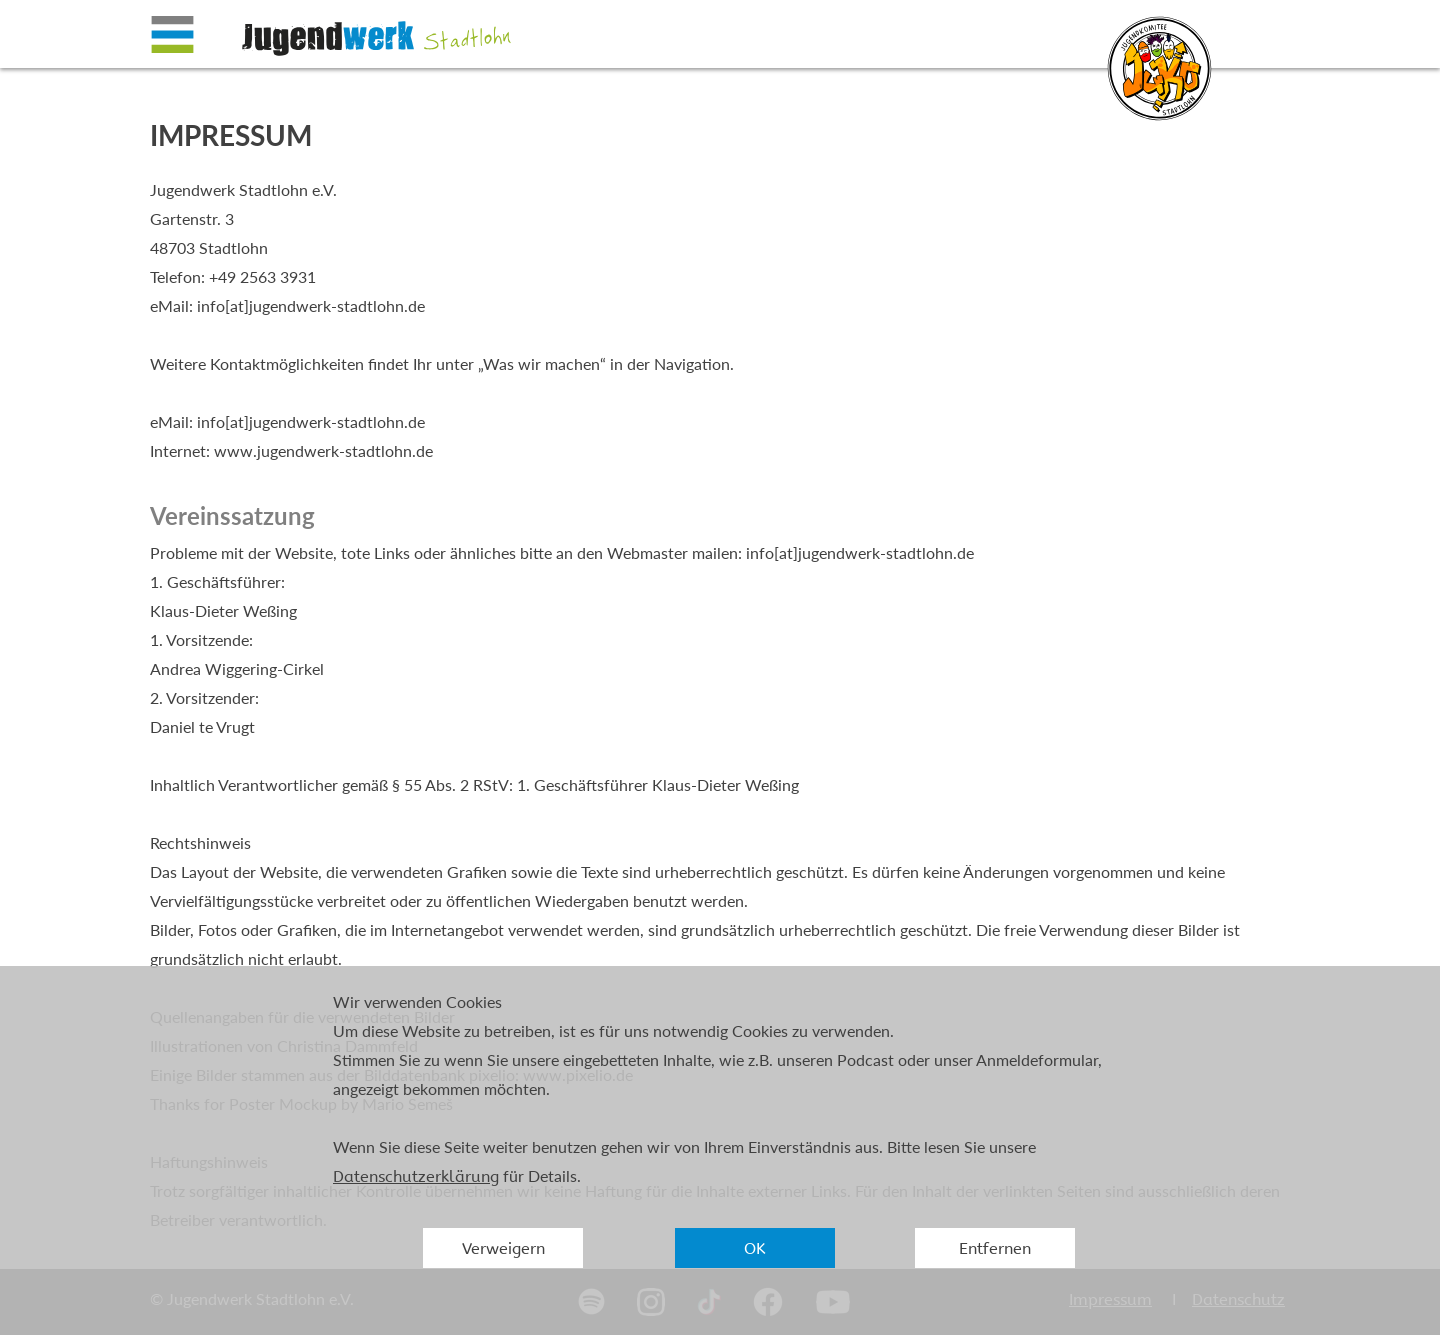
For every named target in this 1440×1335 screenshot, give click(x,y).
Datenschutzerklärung (416, 1176)
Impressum (1110, 1299)
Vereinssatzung (232, 515)
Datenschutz (1238, 1299)
